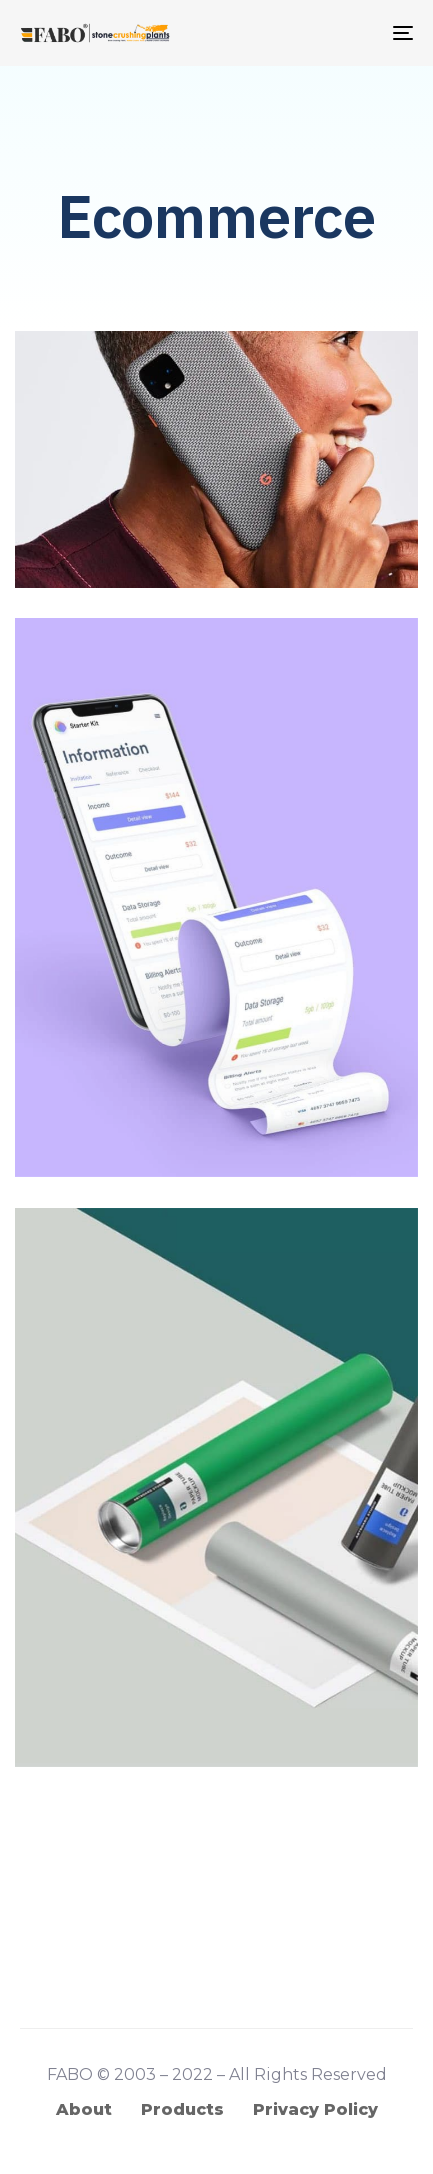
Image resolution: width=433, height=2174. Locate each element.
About (84, 2109)
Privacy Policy (315, 2109)
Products (182, 2109)
